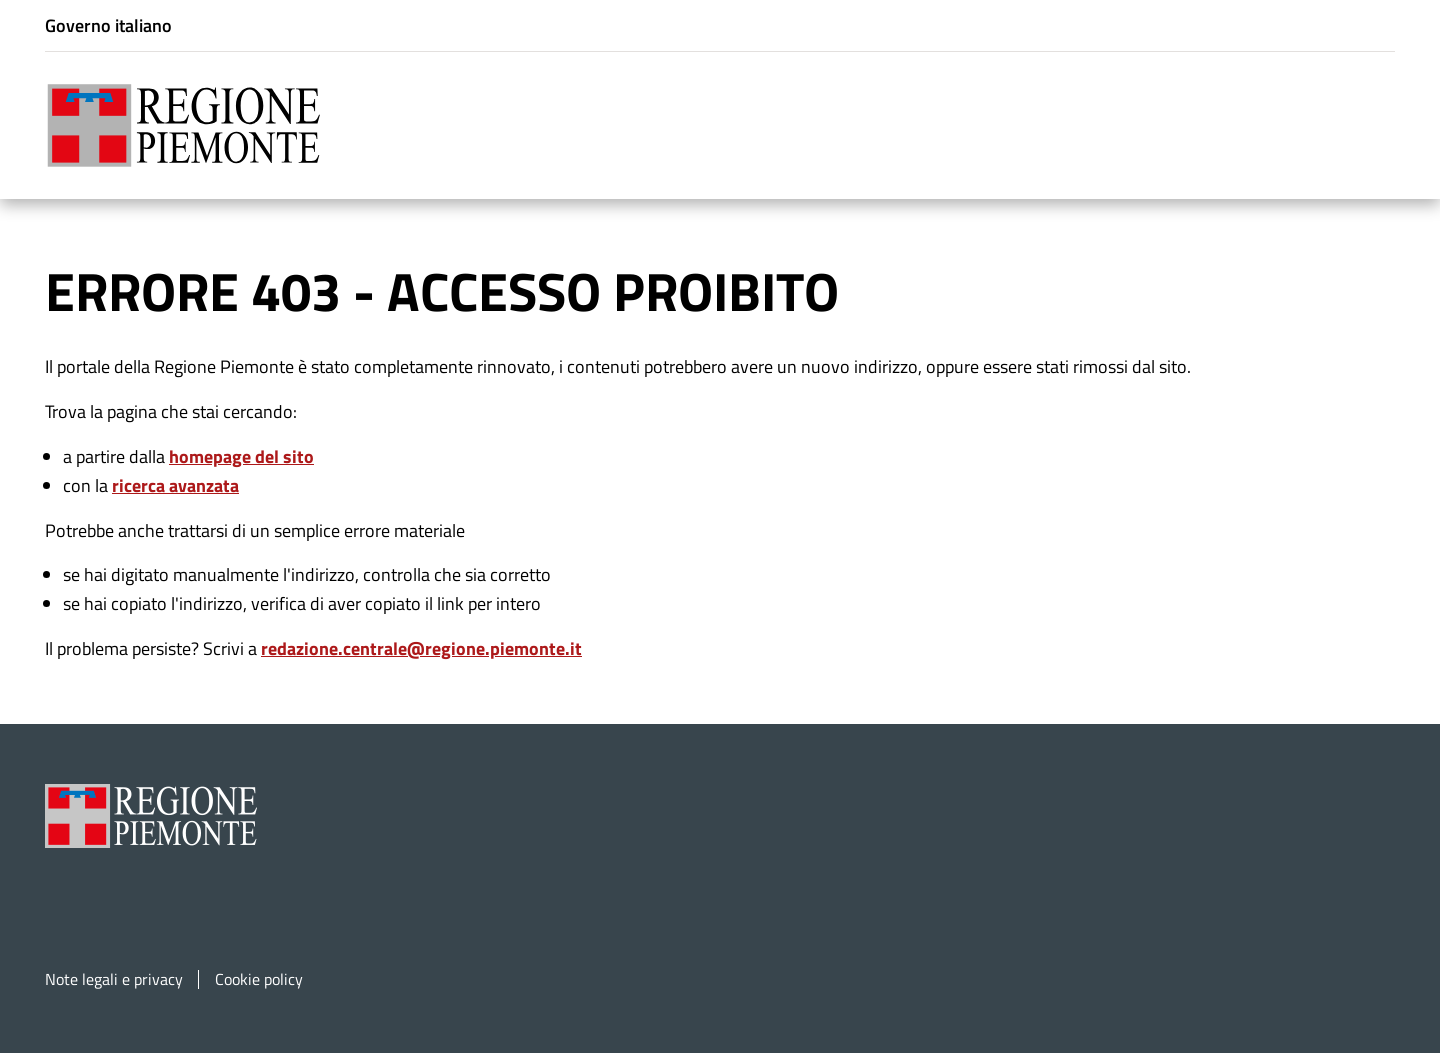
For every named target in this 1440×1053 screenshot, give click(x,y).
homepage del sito (241, 454)
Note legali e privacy (114, 977)
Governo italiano (108, 25)
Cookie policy (259, 977)
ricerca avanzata (175, 483)
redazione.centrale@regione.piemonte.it (421, 646)
